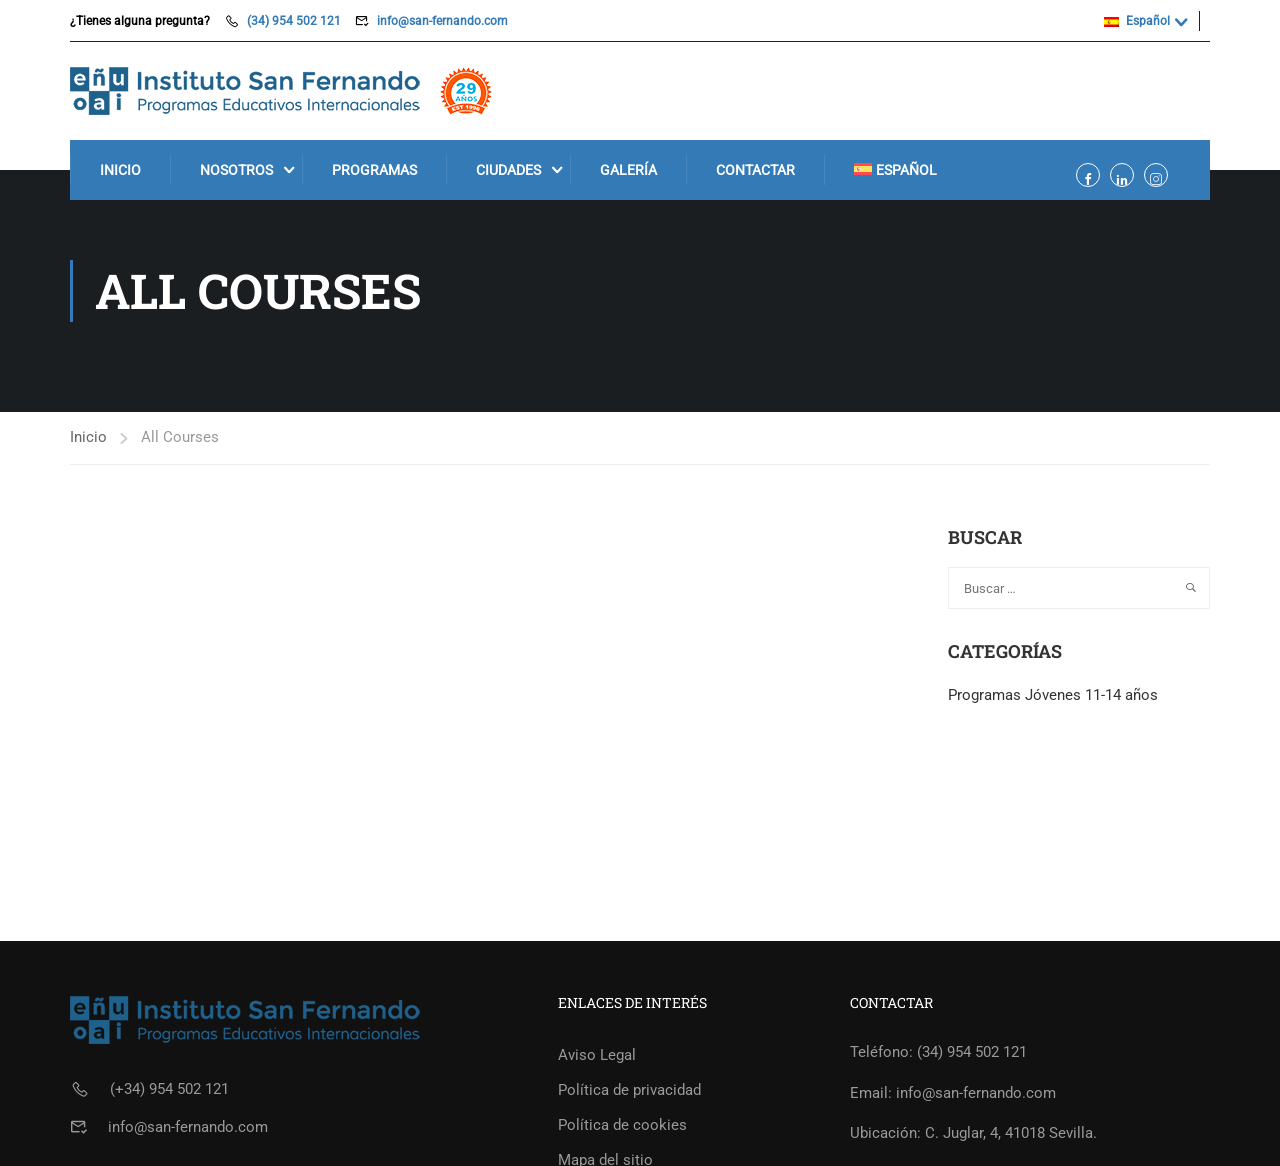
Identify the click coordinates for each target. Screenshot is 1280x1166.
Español (1137, 21)
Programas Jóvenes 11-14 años (1053, 695)
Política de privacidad (629, 1090)
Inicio (120, 170)
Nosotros (236, 170)
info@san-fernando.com (442, 21)
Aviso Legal (597, 1055)
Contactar (755, 170)
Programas (374, 170)
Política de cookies (622, 1125)
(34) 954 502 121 (294, 21)
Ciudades (508, 170)
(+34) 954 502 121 (169, 1089)
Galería (628, 170)
